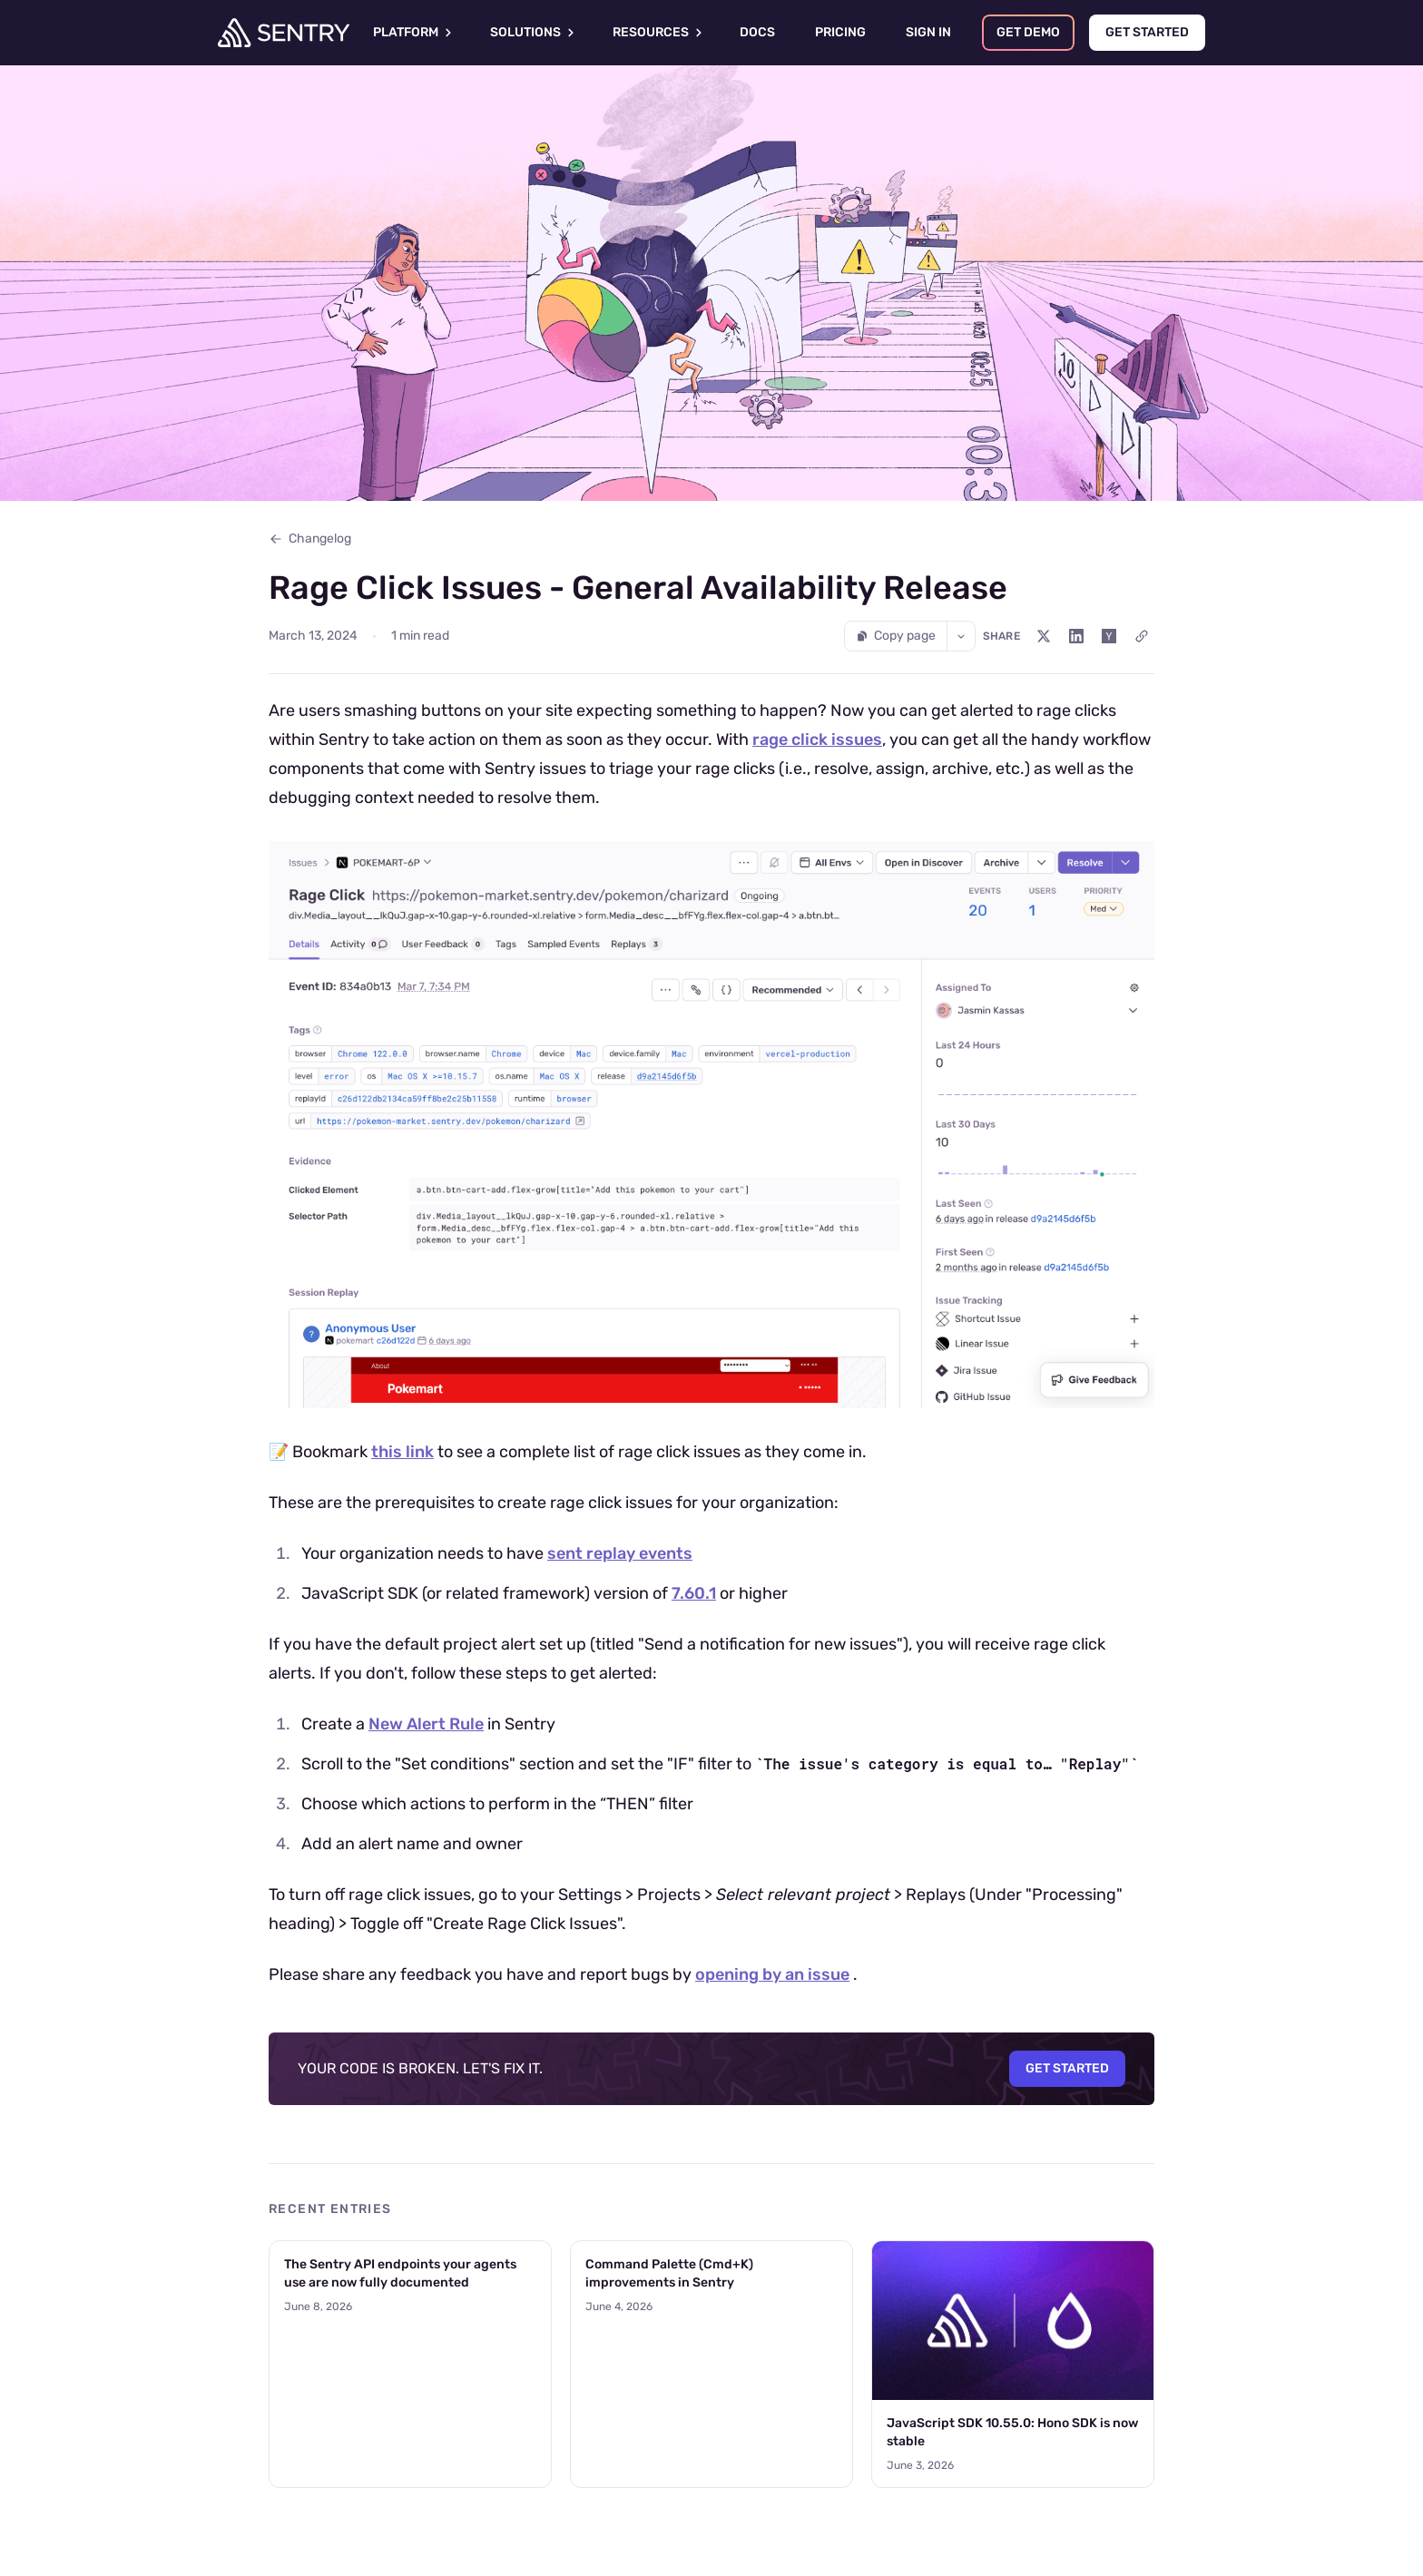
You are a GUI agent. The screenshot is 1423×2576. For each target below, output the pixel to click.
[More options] (961, 636)
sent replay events (619, 1553)
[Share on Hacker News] (1109, 636)
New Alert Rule (426, 1724)
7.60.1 (694, 1593)
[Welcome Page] (283, 32)
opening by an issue (772, 1974)
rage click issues (817, 739)
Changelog (310, 538)
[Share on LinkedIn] (1076, 636)
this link (402, 1452)
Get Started (1067, 2068)
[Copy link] (1141, 636)
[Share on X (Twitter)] (1043, 636)
